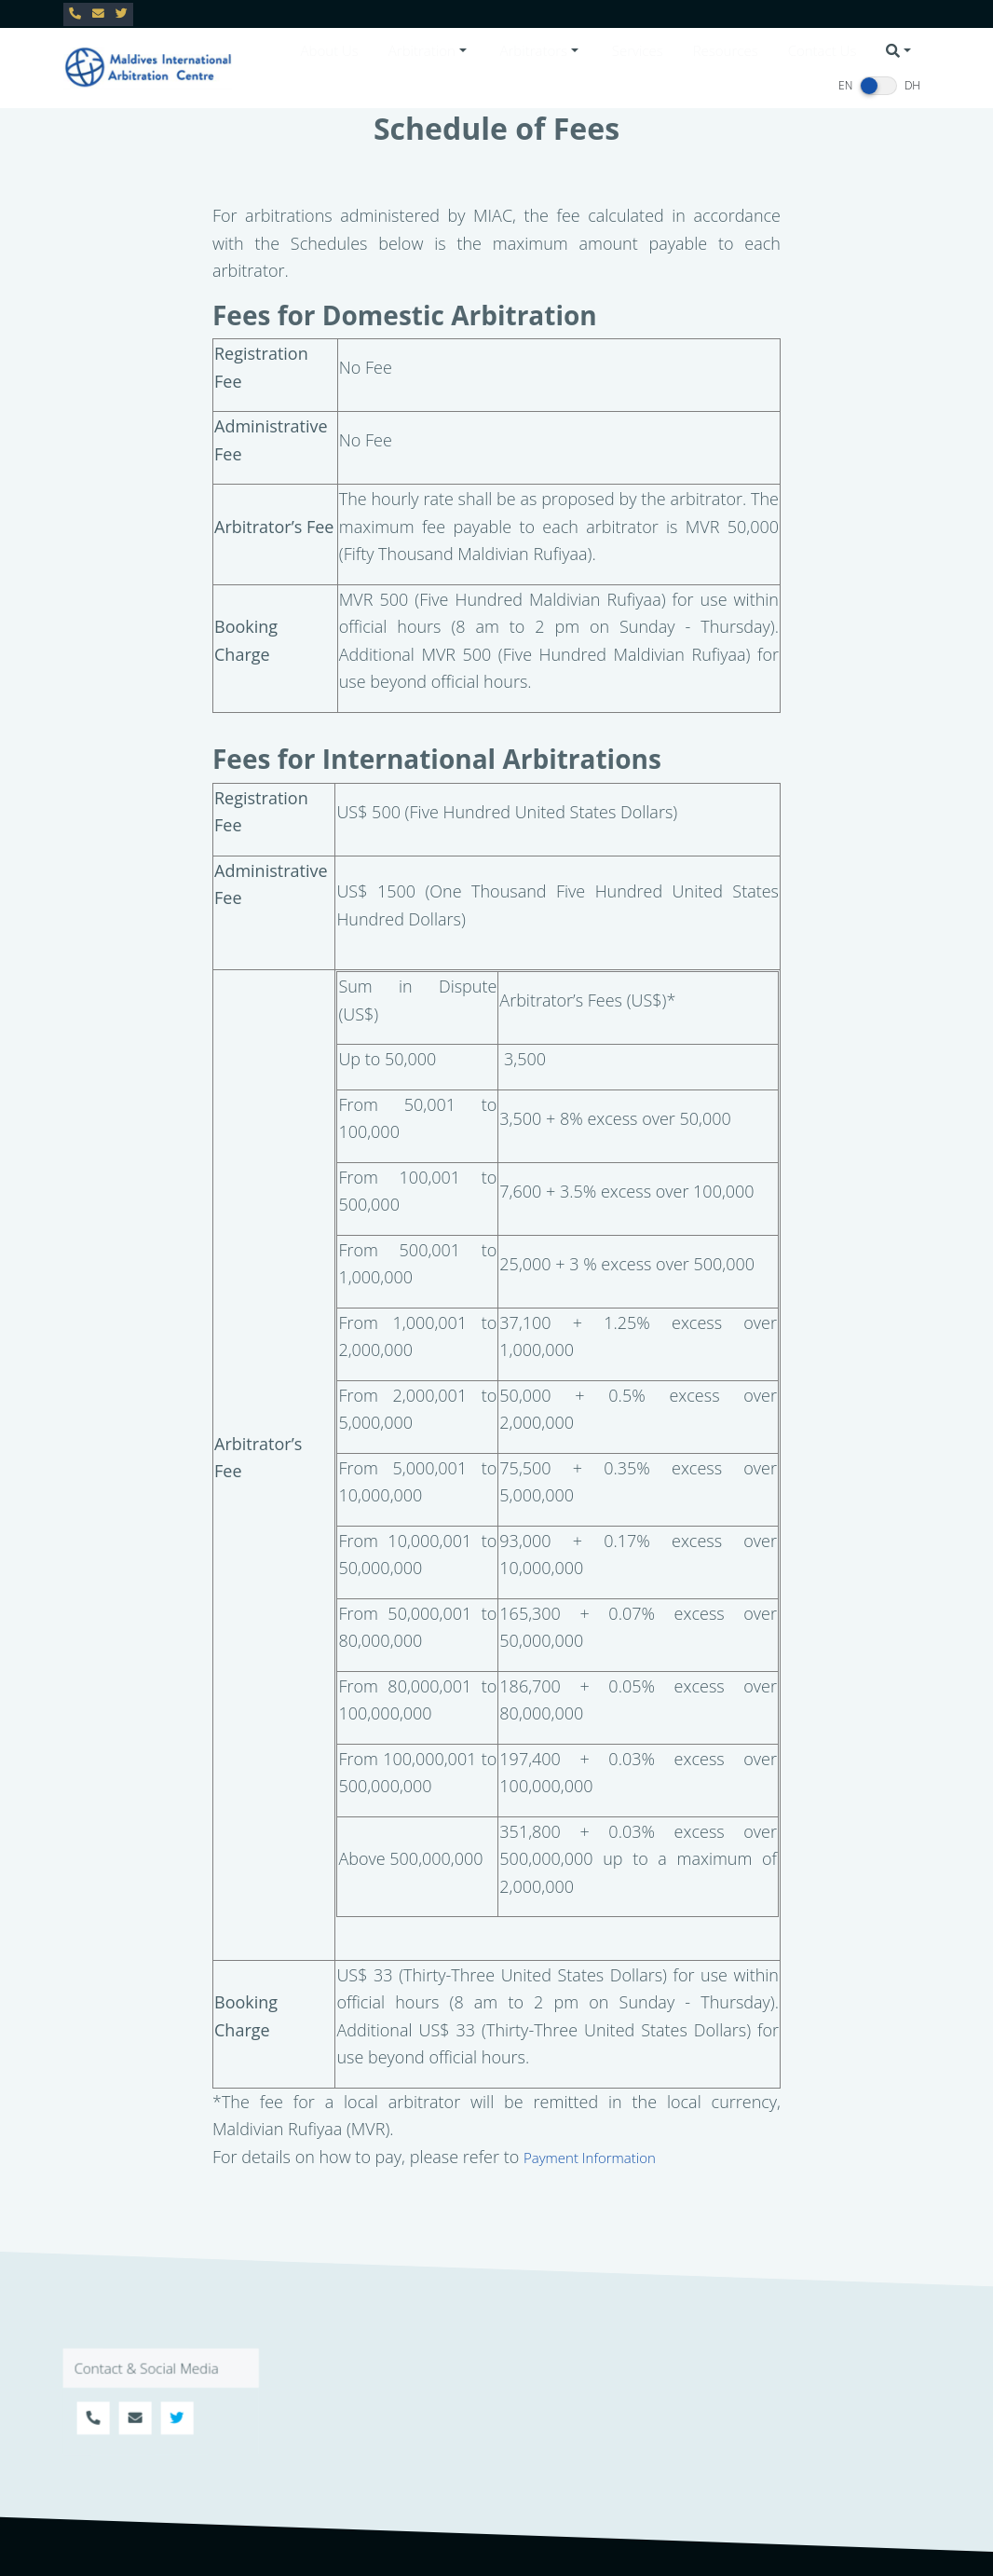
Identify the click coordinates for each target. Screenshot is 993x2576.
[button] (429, 51)
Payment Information (590, 2157)
